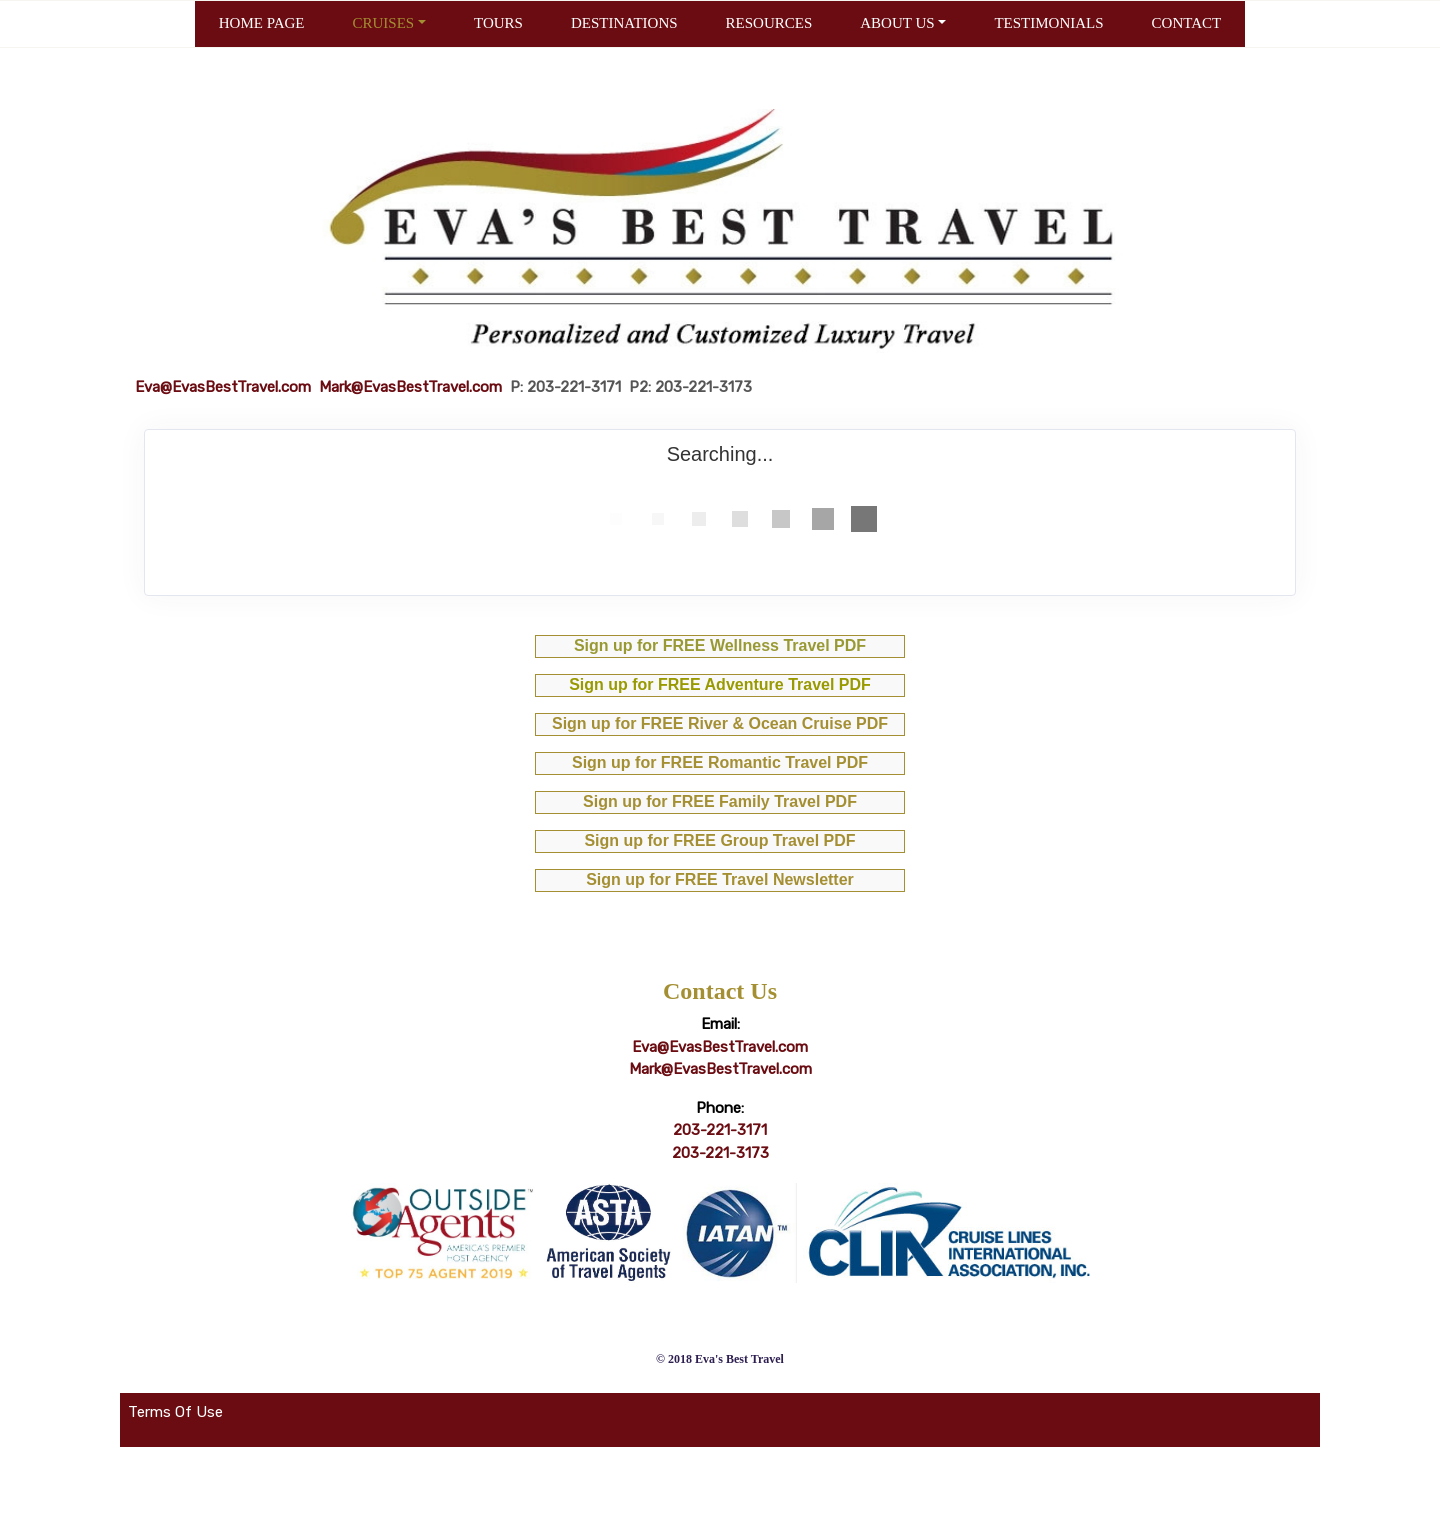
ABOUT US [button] (897, 23)
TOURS (498, 23)
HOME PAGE (262, 23)
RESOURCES (769, 23)
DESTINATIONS (624, 23)
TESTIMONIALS (1048, 23)
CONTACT (1187, 23)
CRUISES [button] (383, 23)
